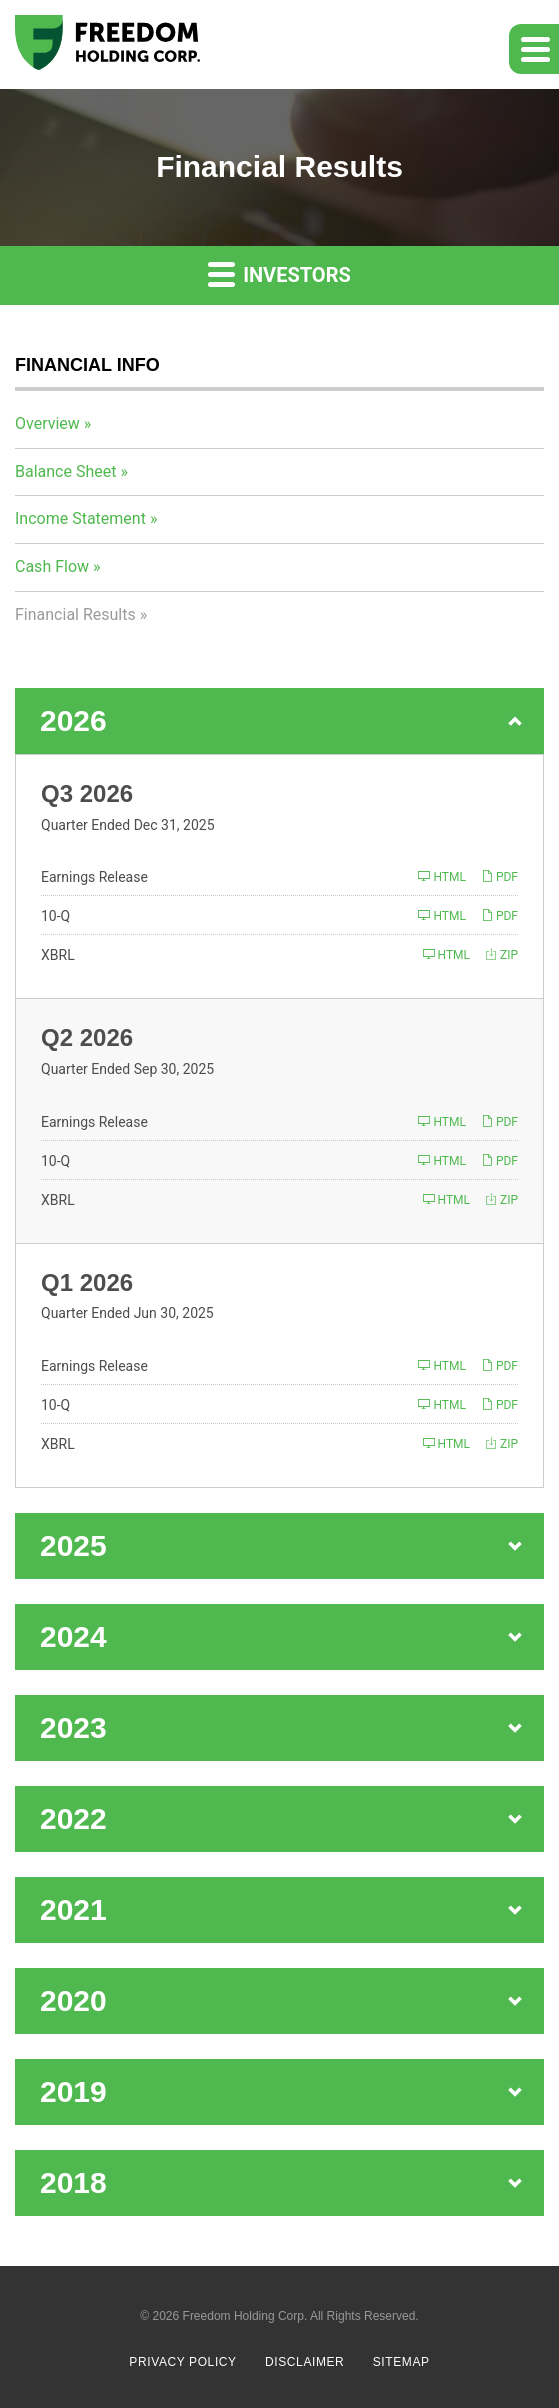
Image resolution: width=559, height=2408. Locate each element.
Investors (279, 273)
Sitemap (401, 2362)
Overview (47, 423)
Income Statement (80, 518)
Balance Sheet (65, 471)
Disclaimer (304, 2362)
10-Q (55, 916)
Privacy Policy (182, 2362)
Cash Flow (52, 566)
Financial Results (75, 614)
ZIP (501, 954)
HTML (441, 876)
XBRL (58, 955)
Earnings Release (94, 877)
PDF (499, 876)
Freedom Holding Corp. (245, 2316)
